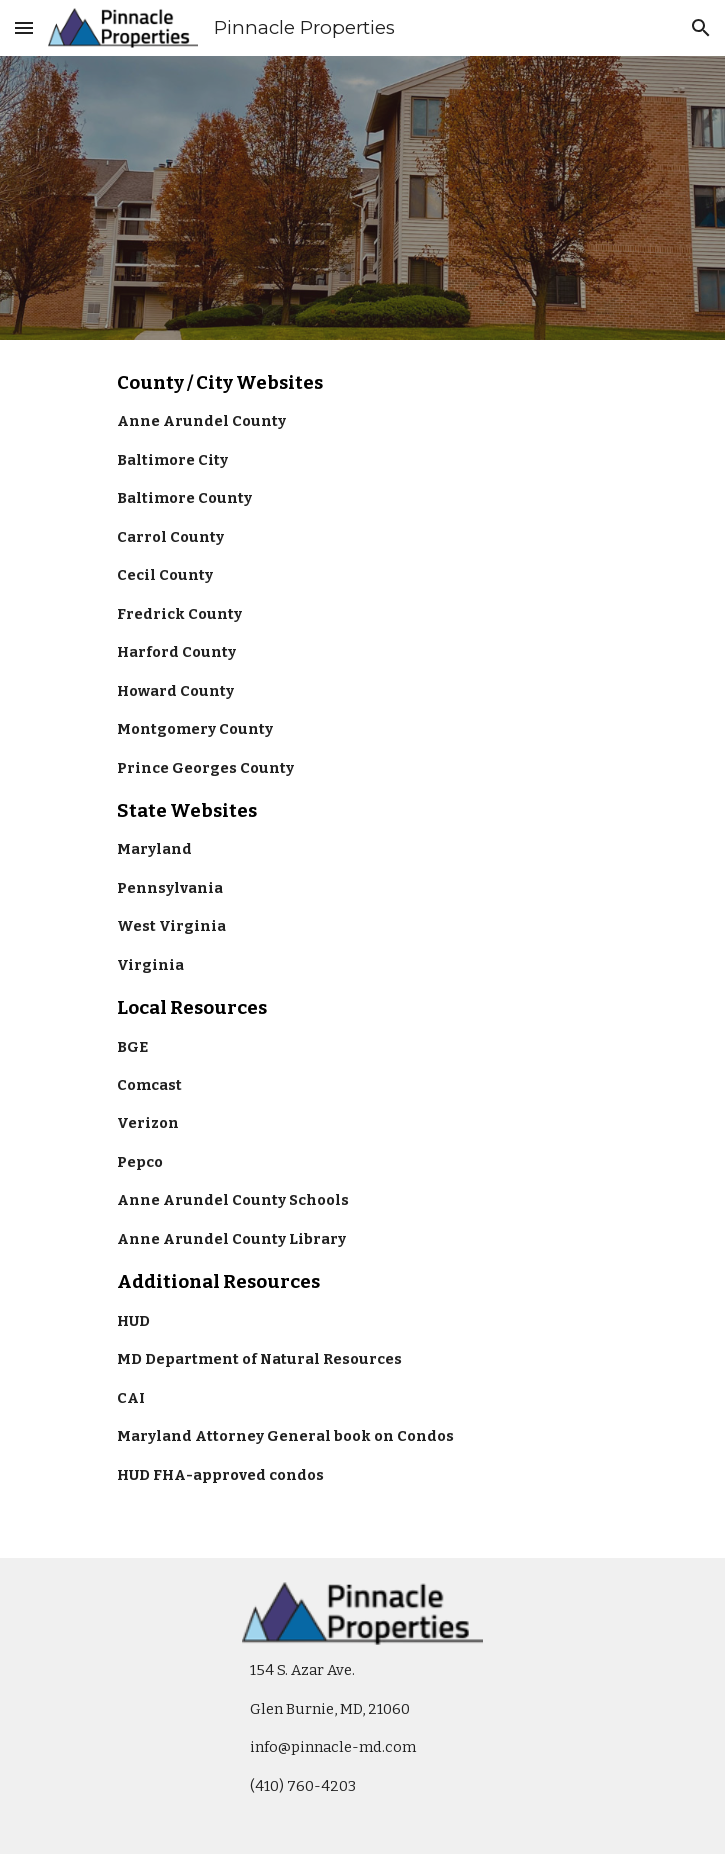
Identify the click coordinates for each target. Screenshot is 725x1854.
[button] (24, 27)
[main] (362, 949)
